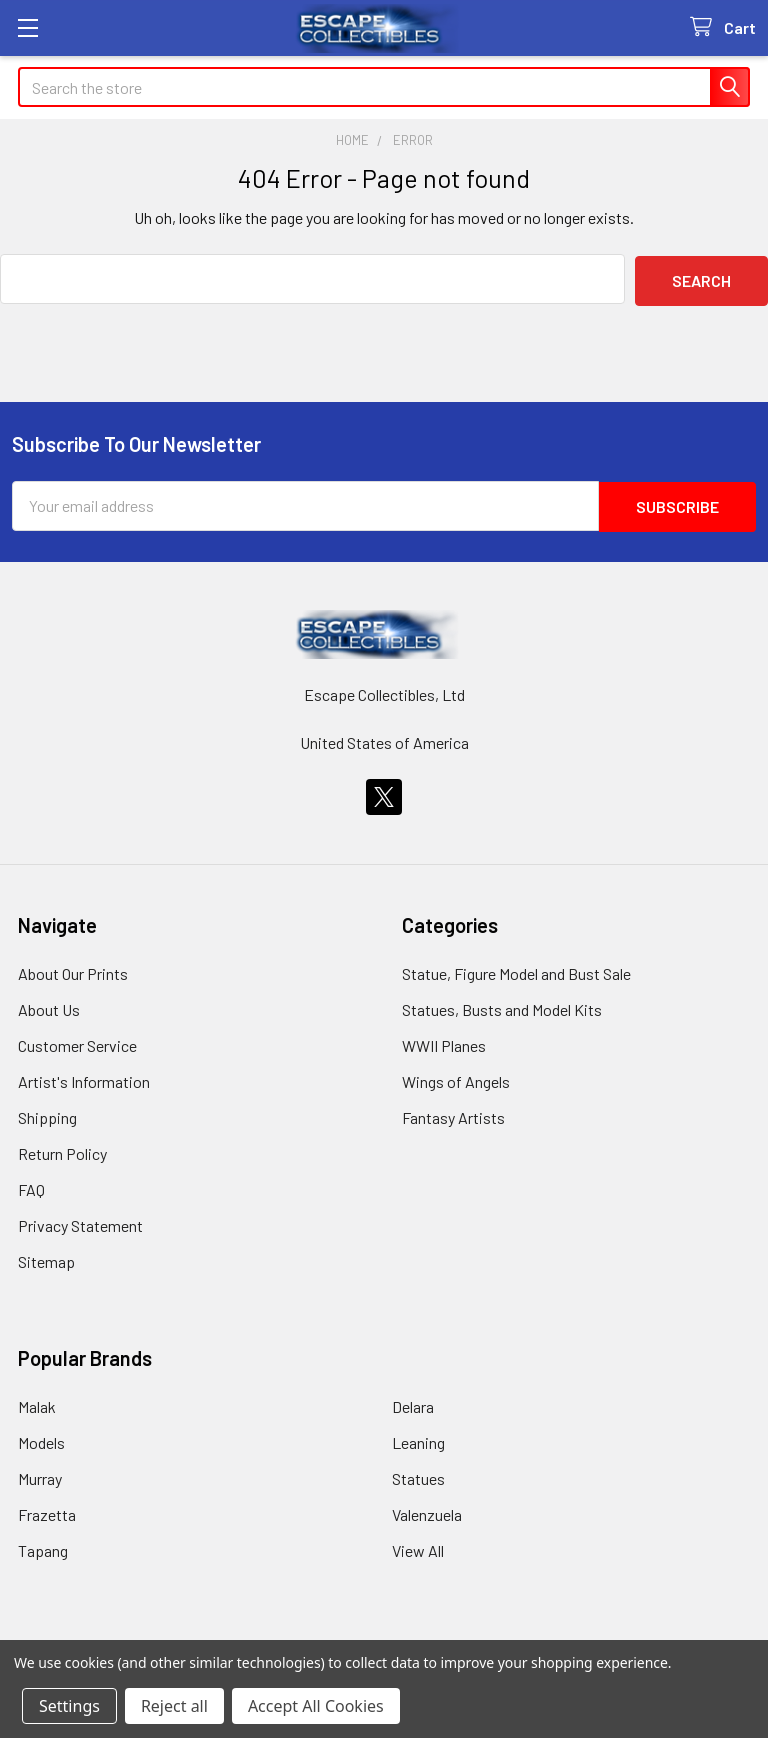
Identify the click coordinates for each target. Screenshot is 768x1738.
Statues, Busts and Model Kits (502, 1006)
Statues (418, 1475)
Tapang (43, 1547)
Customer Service (77, 1042)
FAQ (31, 1186)
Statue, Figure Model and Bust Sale (516, 970)
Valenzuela (427, 1511)
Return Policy (62, 1150)
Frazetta (47, 1511)
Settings (69, 1706)
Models (41, 1439)
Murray (40, 1475)
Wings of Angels (456, 1078)
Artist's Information (84, 1078)
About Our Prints (73, 970)
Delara (413, 1403)
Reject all (174, 1706)
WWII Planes (444, 1042)
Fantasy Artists (453, 1114)
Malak (37, 1403)
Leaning (418, 1439)
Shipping (47, 1114)
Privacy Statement (80, 1222)
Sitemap (46, 1258)
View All (418, 1547)
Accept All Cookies (316, 1706)
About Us (49, 1006)
